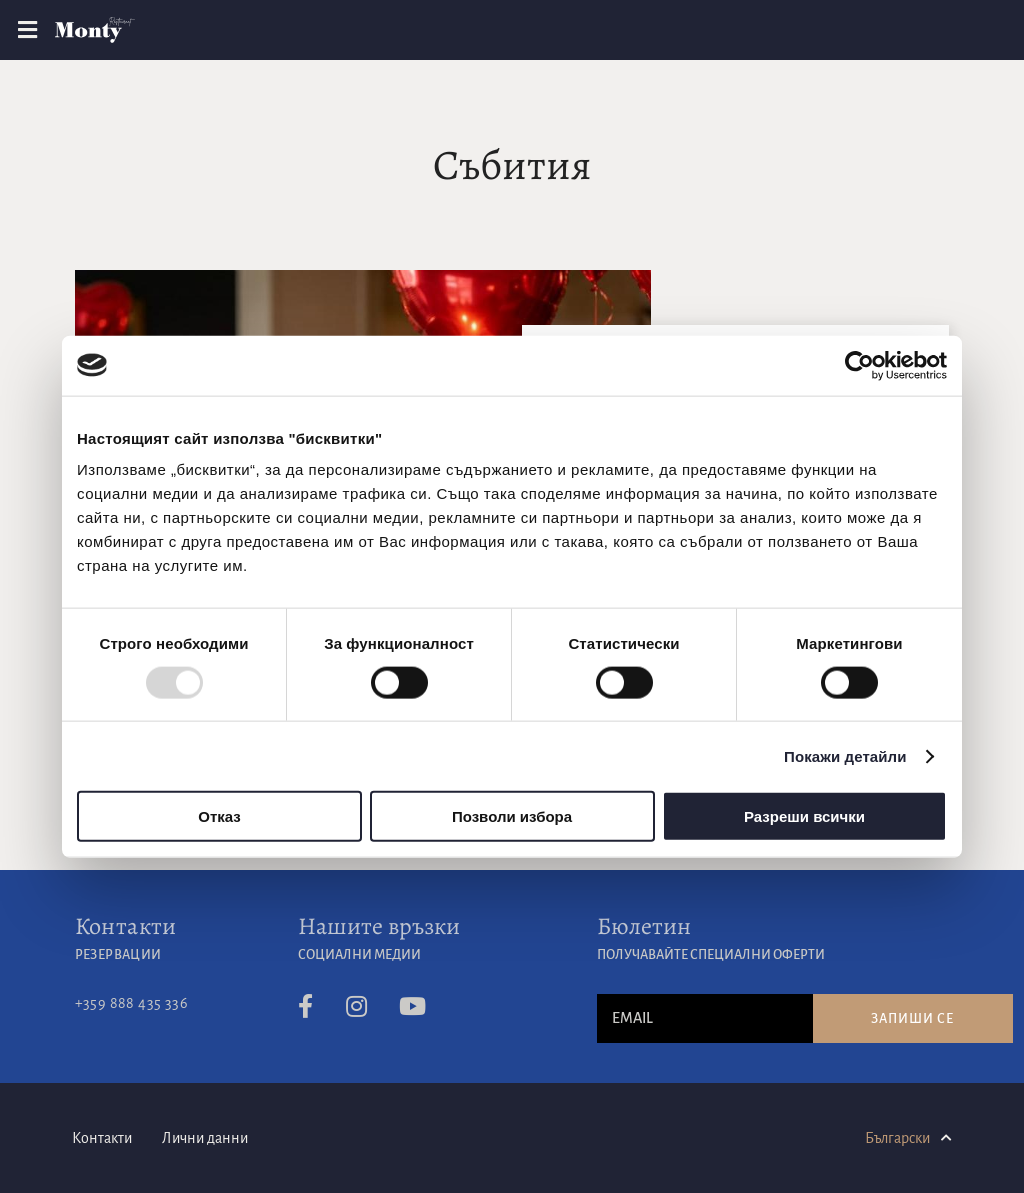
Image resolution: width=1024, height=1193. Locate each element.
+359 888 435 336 (131, 1003)
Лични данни (205, 1138)
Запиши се (912, 1019)
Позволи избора (512, 816)
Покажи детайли (845, 755)
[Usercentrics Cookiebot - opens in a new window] (859, 365)
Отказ (219, 816)
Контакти (126, 926)
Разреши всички (804, 816)
